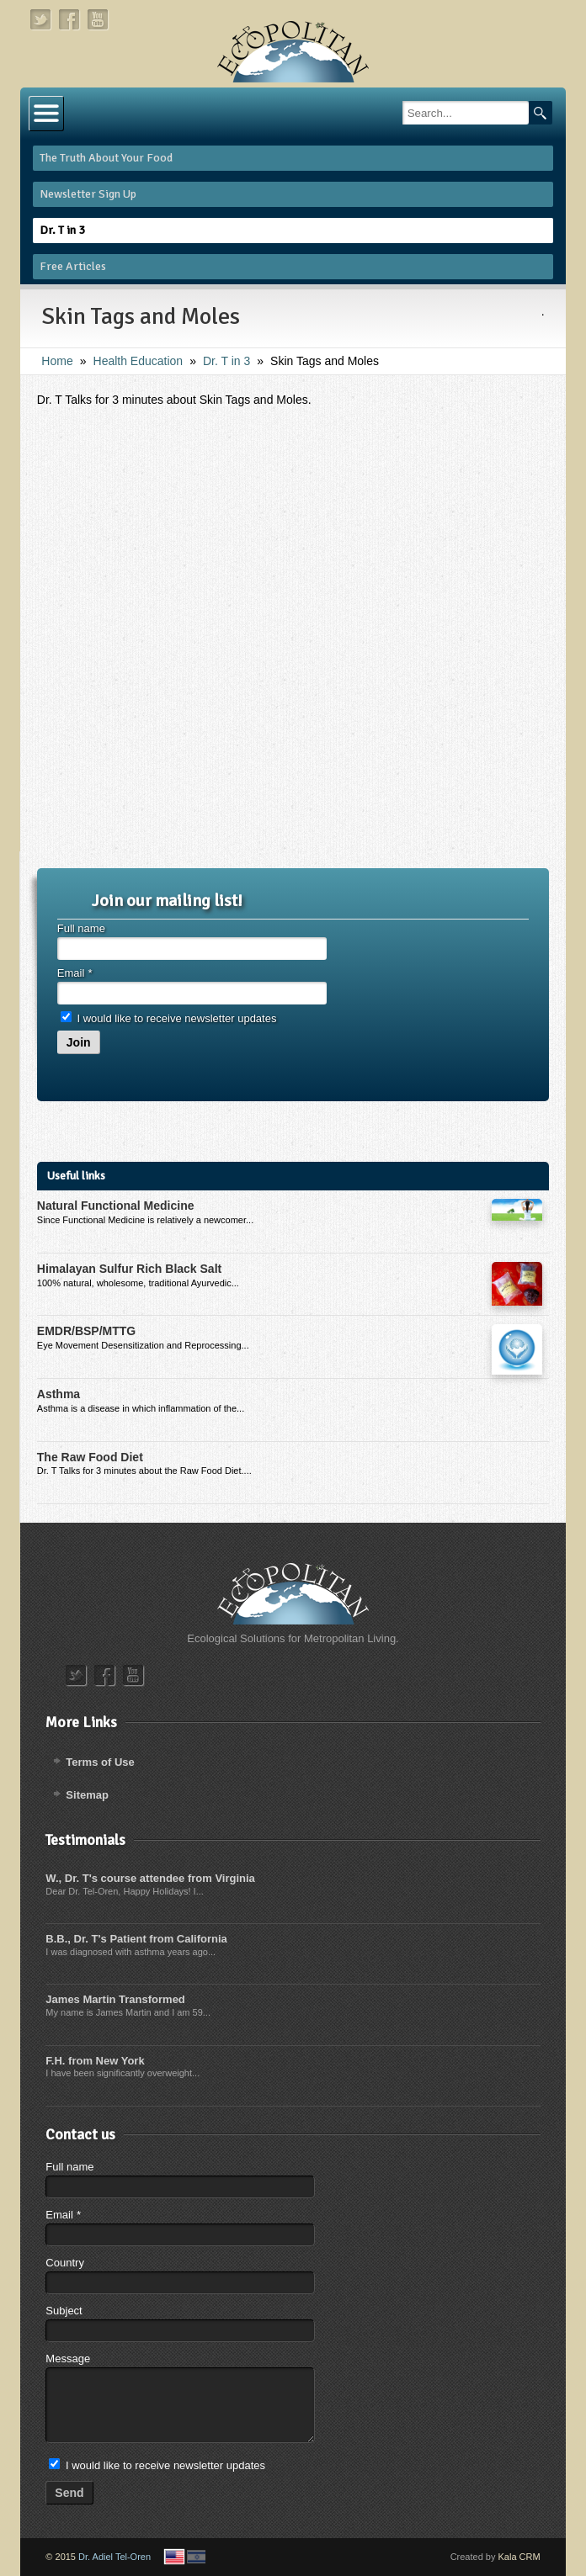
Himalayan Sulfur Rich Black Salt (129, 1268)
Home (56, 361)
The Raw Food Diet (90, 1457)
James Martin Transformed (114, 1999)
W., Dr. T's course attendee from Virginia (149, 1878)
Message (67, 2358)
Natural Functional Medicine (115, 1205)
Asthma (58, 1394)
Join (79, 1042)
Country (64, 2262)
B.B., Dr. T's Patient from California (135, 1938)
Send (69, 2492)
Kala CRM (519, 2557)
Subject (63, 2310)
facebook (70, 19)
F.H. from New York (94, 2060)
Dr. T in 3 (226, 361)
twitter (41, 19)
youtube (98, 19)
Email (74, 973)
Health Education (138, 361)
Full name (81, 928)
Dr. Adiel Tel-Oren (114, 2557)
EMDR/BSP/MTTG (86, 1331)
